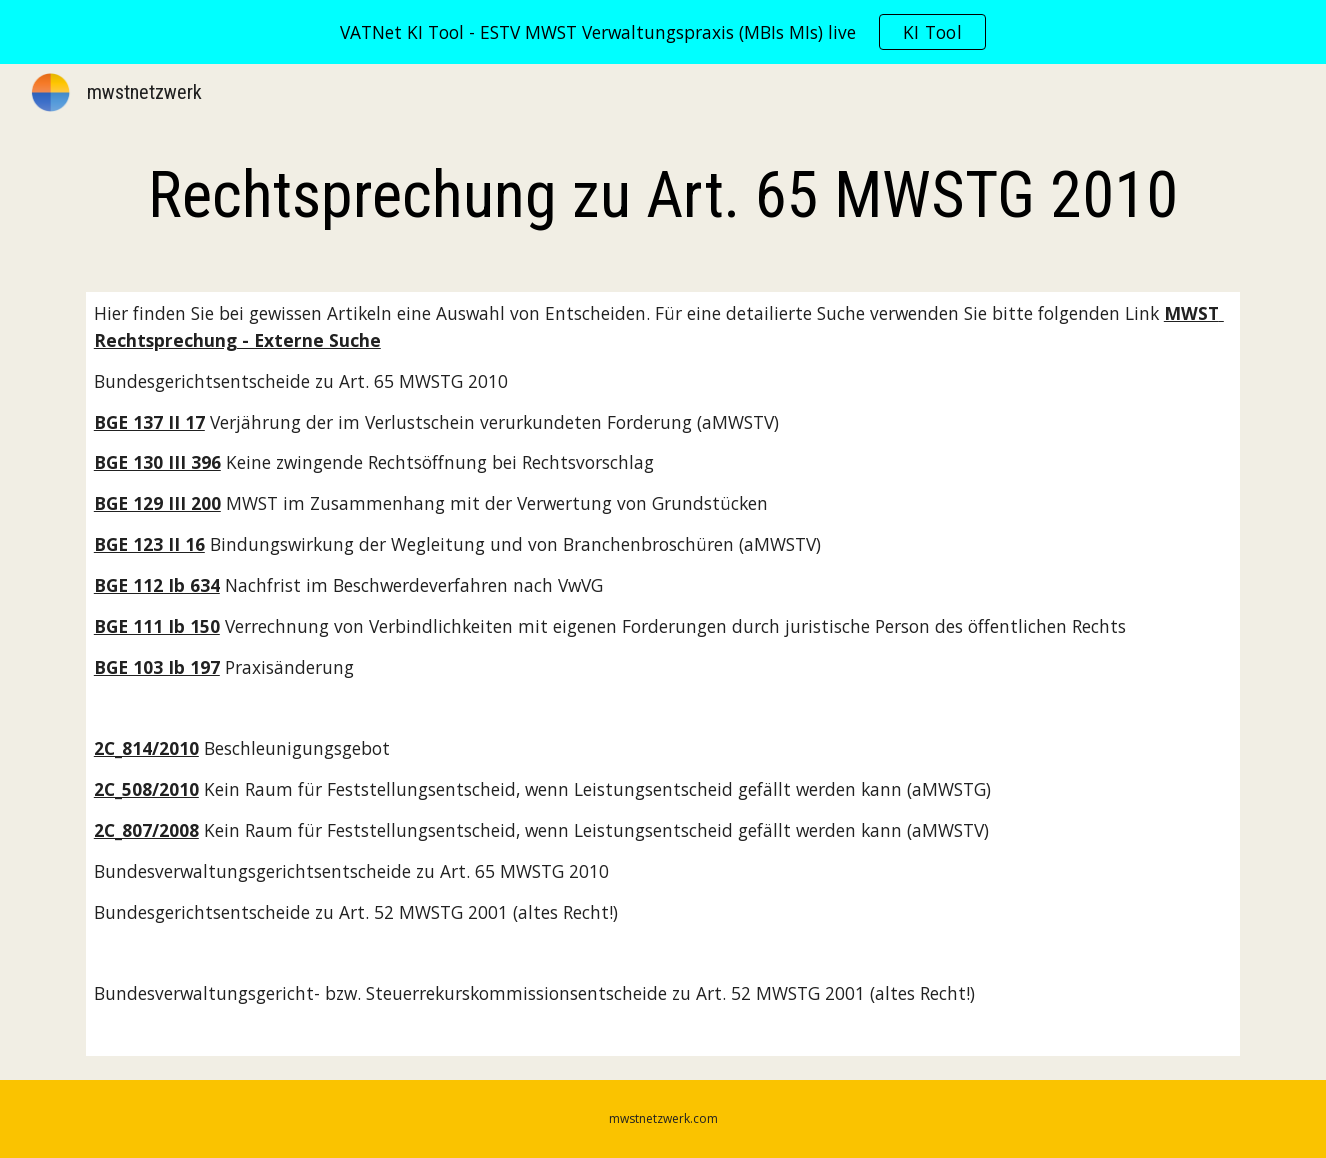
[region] (663, 32)
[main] (663, 196)
